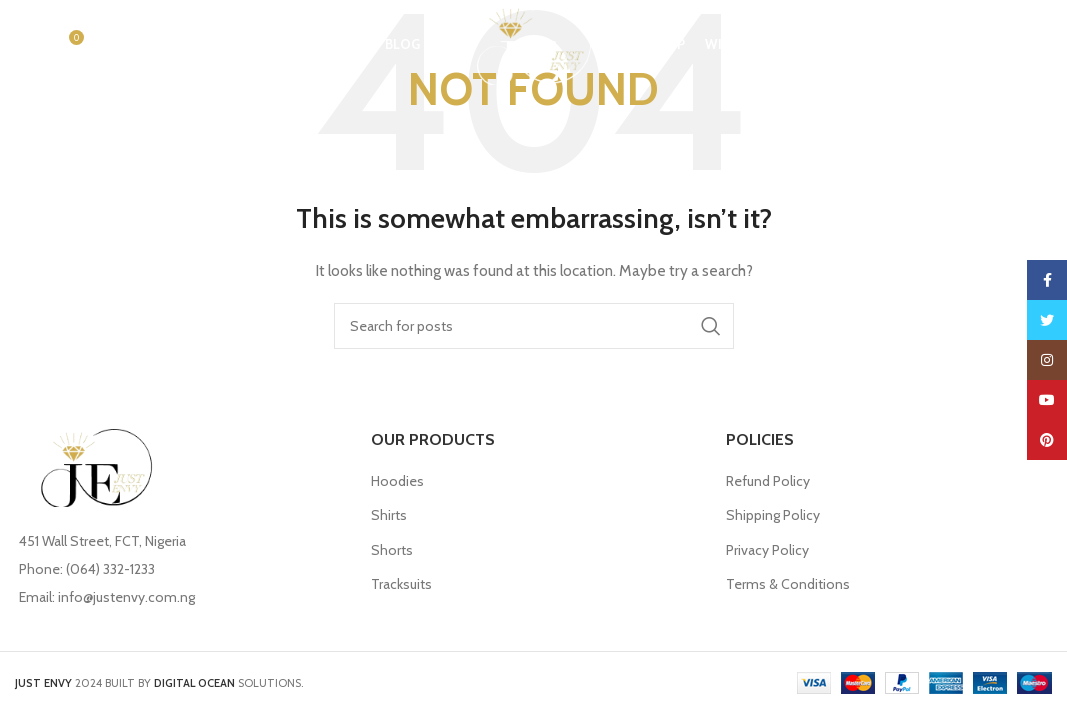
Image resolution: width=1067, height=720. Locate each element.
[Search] (25, 45)
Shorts (392, 550)
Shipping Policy (773, 515)
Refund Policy (768, 481)
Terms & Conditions (788, 584)
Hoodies (397, 481)
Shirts (389, 515)
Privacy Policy (767, 550)
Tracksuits (401, 584)
